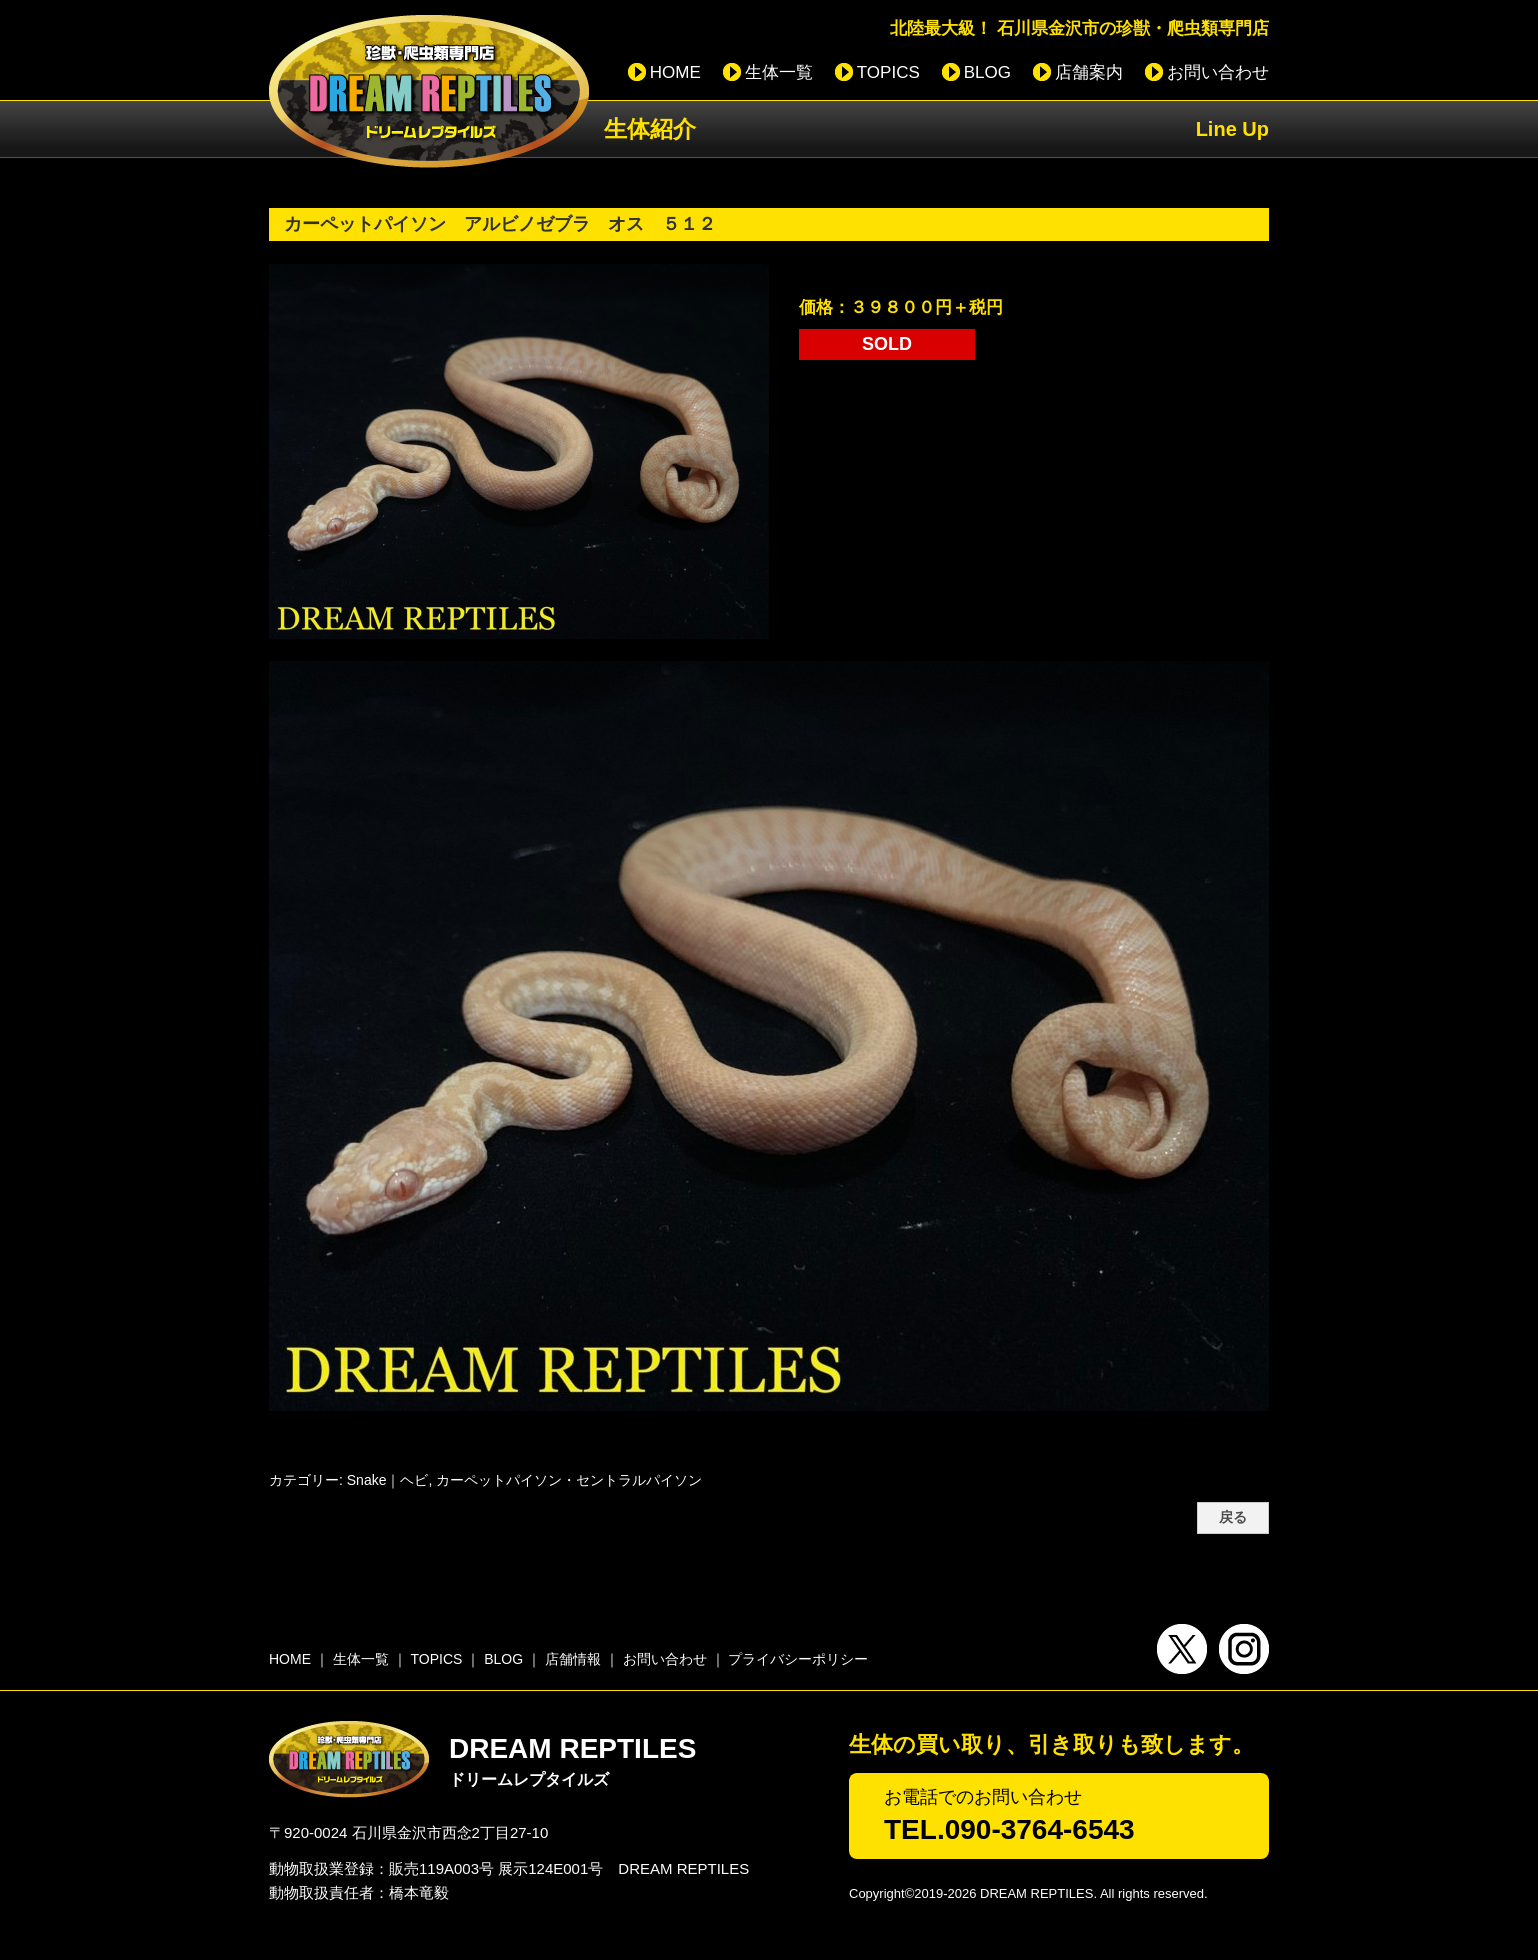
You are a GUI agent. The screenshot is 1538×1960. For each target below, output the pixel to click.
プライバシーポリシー (798, 1659)
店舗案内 (1089, 72)
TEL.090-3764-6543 (1009, 1829)
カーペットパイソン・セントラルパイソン (569, 1480)
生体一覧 (779, 72)
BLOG (987, 72)
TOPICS (888, 72)
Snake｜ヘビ (388, 1480)
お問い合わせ (1218, 72)
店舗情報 (573, 1659)
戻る (1233, 1517)
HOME (675, 72)
